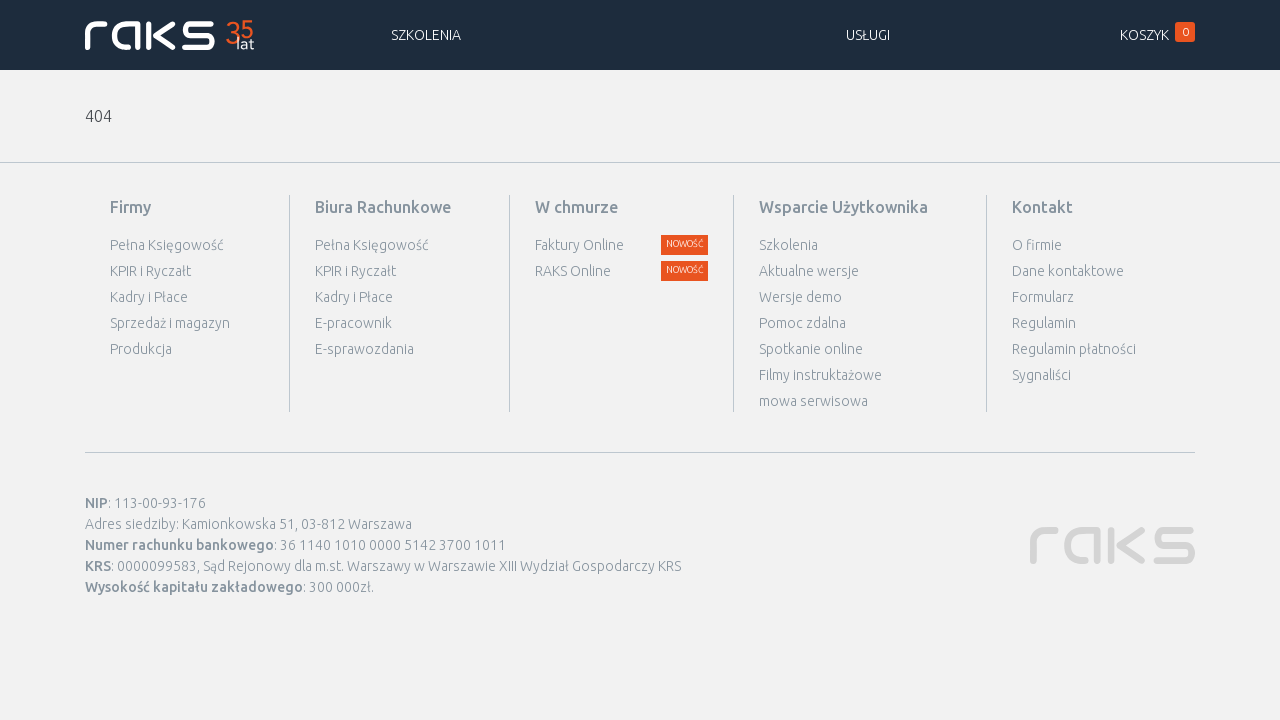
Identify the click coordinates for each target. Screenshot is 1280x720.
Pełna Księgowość (166, 245)
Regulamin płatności (1074, 349)
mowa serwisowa (813, 401)
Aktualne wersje (809, 271)
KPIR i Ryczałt (150, 271)
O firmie (1037, 245)
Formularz (1043, 297)
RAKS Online (573, 271)
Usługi (868, 35)
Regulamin (1044, 323)
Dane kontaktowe (1068, 271)
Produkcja (141, 349)
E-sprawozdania (364, 349)
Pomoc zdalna (802, 323)
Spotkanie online (811, 349)
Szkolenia (426, 35)
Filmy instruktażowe (820, 375)
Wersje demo (800, 297)
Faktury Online (579, 245)
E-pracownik (353, 323)
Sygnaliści (1041, 375)
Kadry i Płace (149, 297)
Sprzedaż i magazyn (170, 323)
